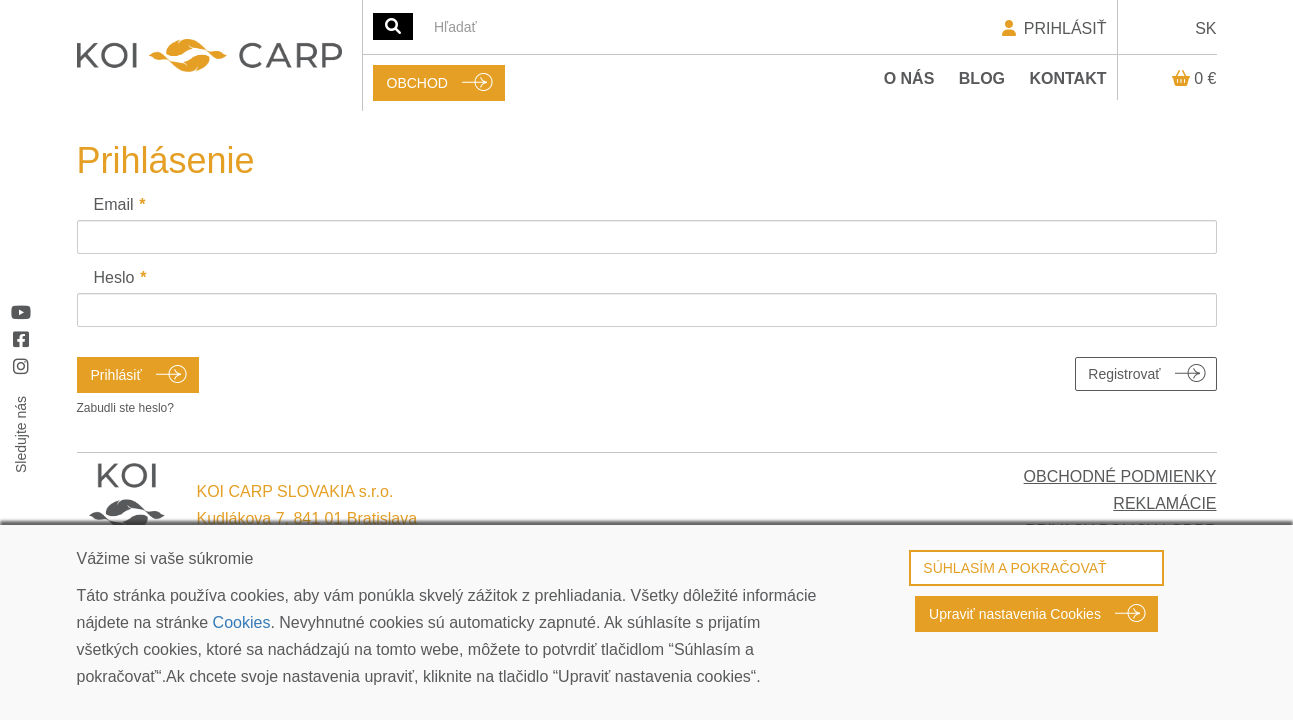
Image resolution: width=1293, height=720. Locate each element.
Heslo (114, 277)
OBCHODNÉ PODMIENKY (1120, 476)
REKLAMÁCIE (1164, 503)
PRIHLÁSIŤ (1052, 28)
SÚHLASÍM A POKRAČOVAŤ (1014, 568)
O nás (909, 78)
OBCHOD (417, 83)
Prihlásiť (116, 375)
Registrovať (1124, 374)
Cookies (242, 622)
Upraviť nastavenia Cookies (1015, 614)
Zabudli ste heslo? (125, 408)
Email (114, 204)
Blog (982, 78)
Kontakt (1067, 78)
